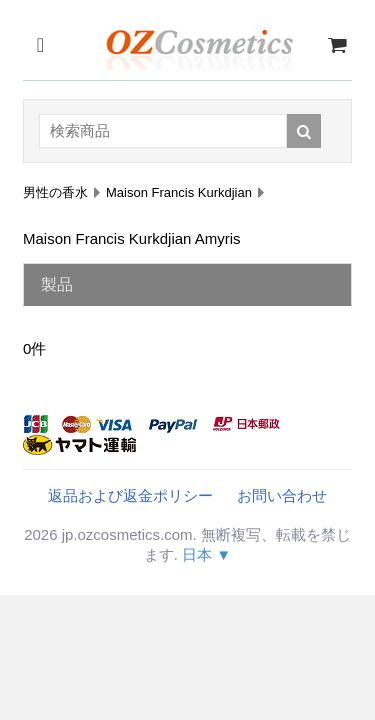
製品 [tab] (57, 284)
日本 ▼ (206, 554)
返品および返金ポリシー (130, 495)
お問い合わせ (282, 495)
